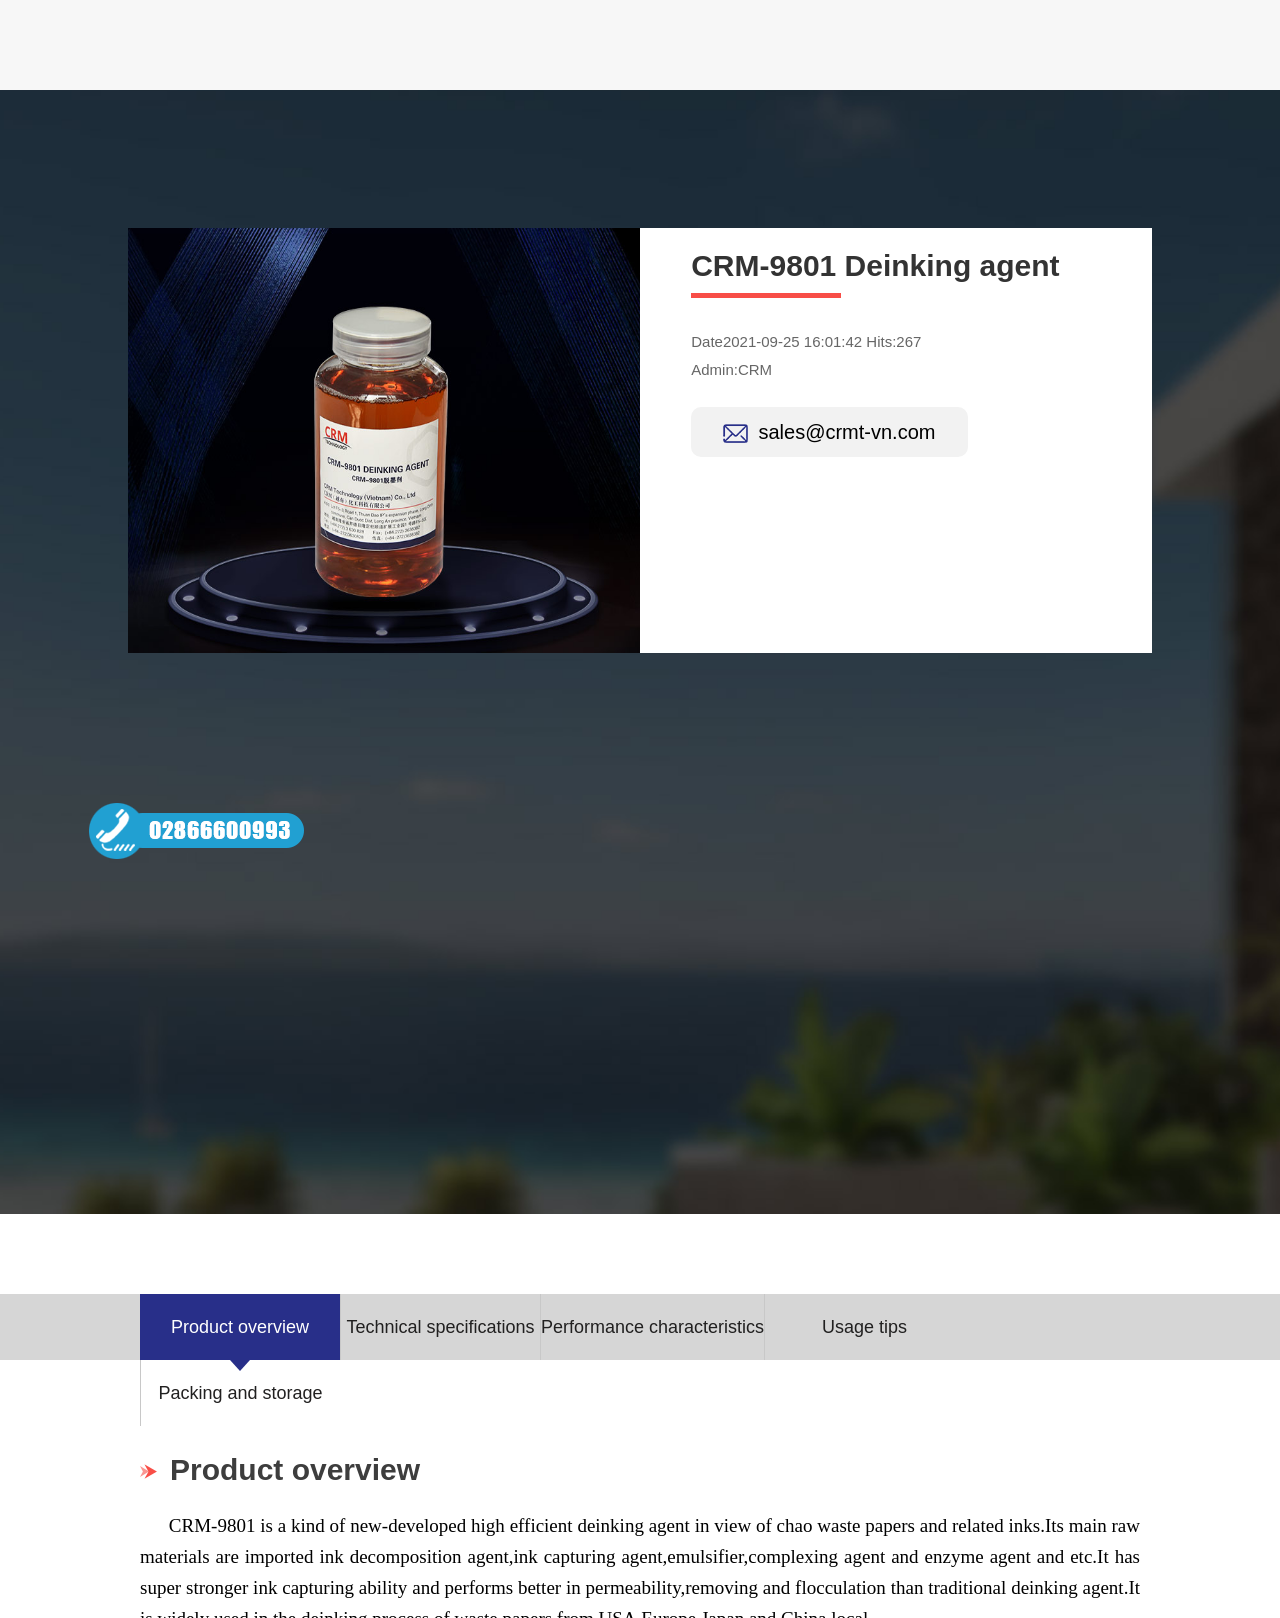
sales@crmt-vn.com (846, 432)
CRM (755, 369)
